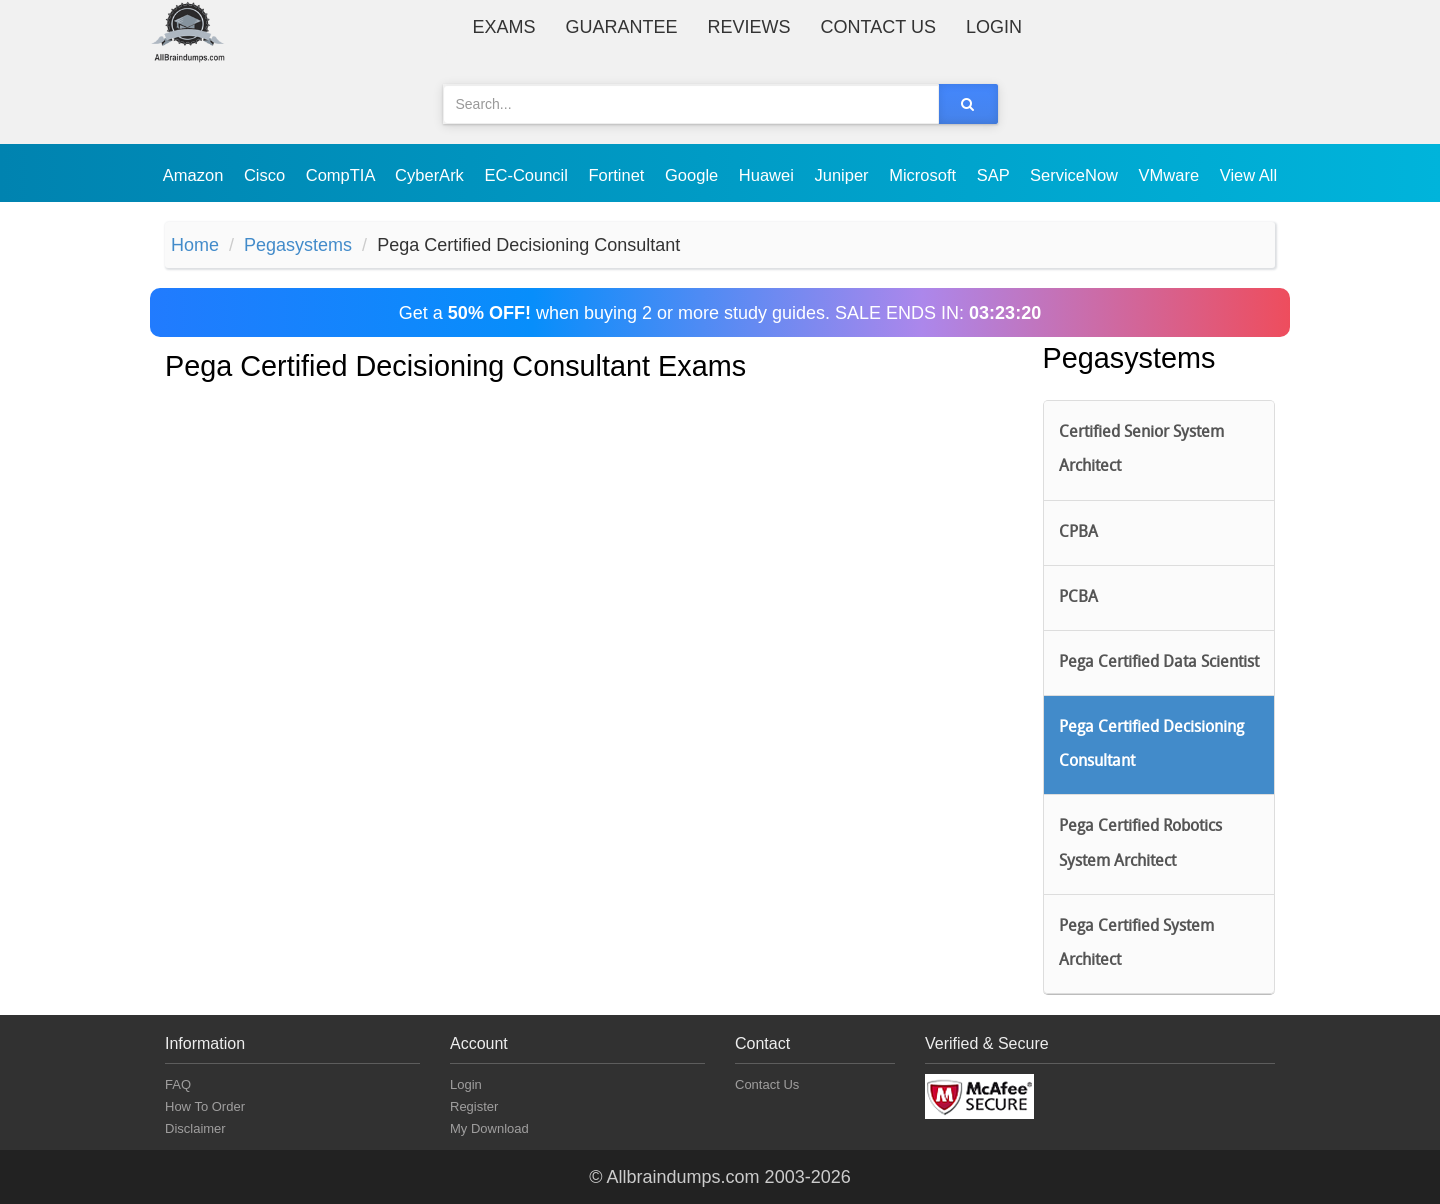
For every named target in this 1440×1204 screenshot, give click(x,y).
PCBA (1078, 598)
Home (195, 245)
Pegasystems (298, 245)
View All (1248, 175)
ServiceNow (1076, 175)
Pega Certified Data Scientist (1159, 663)
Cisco (267, 175)
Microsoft (925, 175)
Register (474, 1106)
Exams (504, 27)
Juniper (843, 175)
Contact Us (878, 27)
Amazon (195, 175)
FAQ (178, 1084)
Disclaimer (195, 1128)
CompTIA (342, 175)
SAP (995, 175)
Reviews (749, 27)
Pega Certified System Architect (1136, 944)
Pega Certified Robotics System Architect (1140, 844)
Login (994, 27)
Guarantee (622, 27)
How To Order (205, 1106)
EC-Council (528, 175)
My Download (489, 1128)
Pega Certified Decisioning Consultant (1151, 745)
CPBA (1078, 533)
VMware (1171, 175)
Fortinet (619, 175)
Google (694, 175)
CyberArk (431, 175)
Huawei (769, 175)
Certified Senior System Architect (1141, 450)
